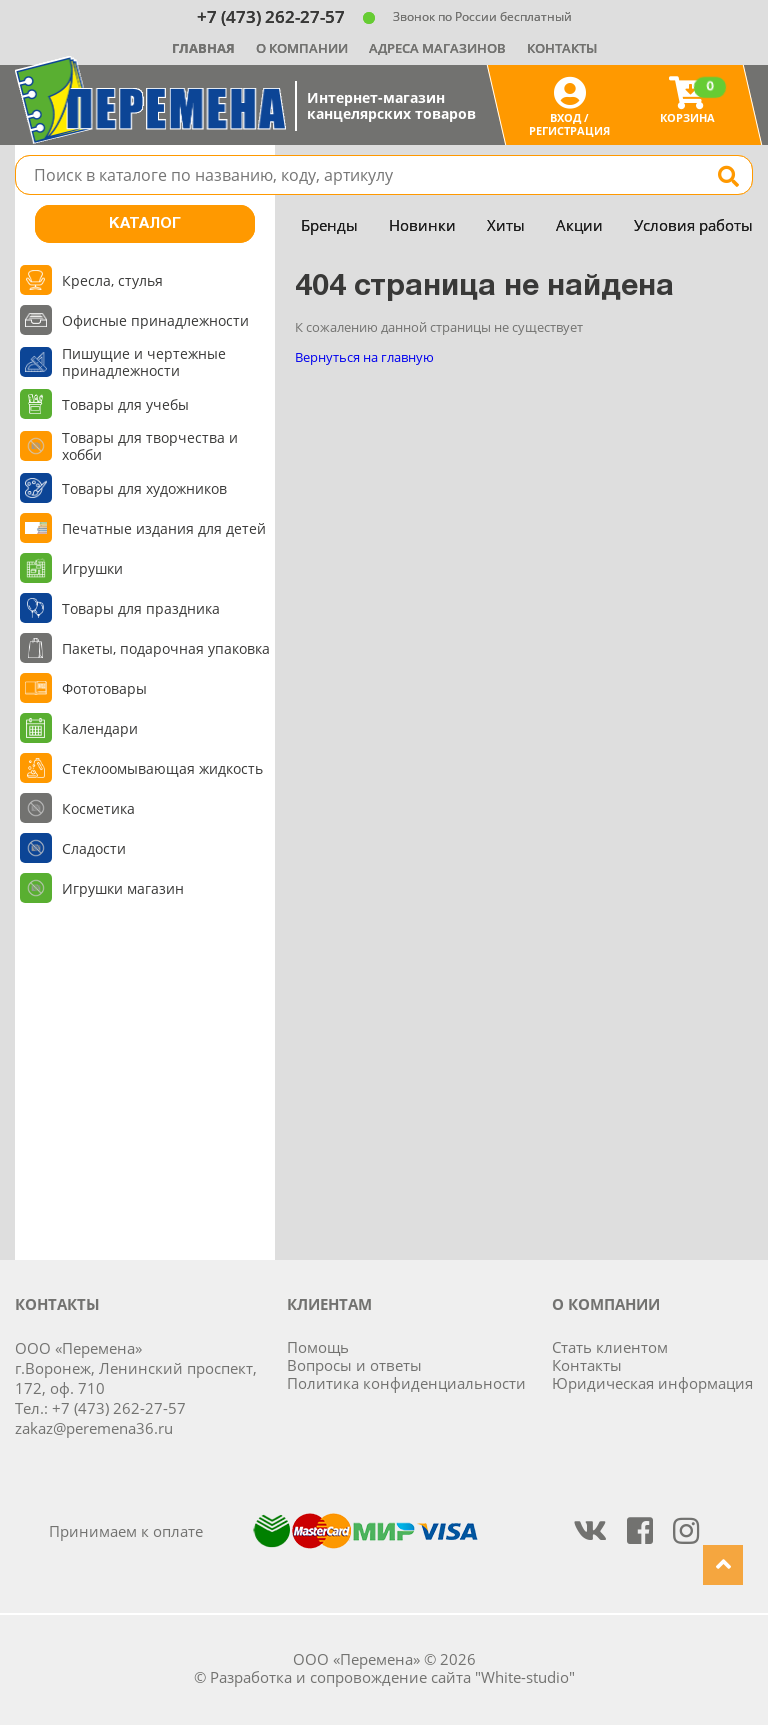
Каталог (145, 224)
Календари (100, 728)
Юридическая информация (652, 1383)
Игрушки (92, 568)
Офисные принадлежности (155, 320)
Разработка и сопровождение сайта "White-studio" (392, 1677)
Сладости (94, 848)
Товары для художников (144, 488)
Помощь (318, 1347)
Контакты (562, 48)
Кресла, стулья (112, 280)
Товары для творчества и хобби (150, 446)
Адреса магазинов (437, 48)
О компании (302, 48)
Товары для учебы (125, 404)
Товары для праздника (141, 608)
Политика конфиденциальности (406, 1383)
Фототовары (104, 688)
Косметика (98, 808)
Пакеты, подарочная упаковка (166, 648)
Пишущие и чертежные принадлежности (144, 362)
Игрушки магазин (123, 888)
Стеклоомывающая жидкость (162, 768)
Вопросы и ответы (354, 1365)
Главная (203, 48)
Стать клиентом (610, 1347)
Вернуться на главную (364, 357)
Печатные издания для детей (164, 528)
